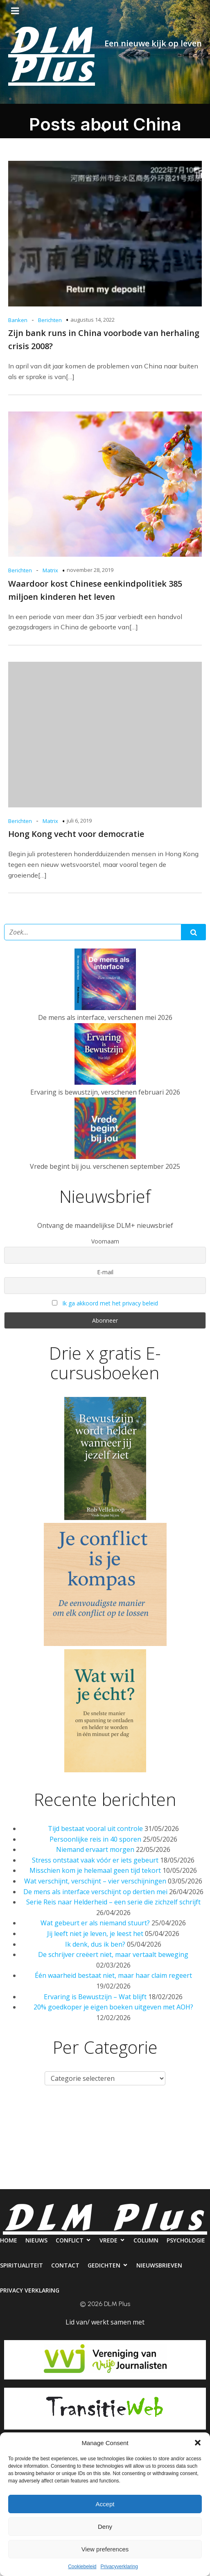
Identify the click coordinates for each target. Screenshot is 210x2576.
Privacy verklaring (136, 2181)
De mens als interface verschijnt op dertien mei (95, 1891)
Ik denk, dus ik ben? (95, 1944)
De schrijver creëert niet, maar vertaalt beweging (113, 1954)
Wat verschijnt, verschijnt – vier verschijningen (95, 1881)
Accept (105, 2504)
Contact (134, 2147)
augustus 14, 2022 (92, 319)
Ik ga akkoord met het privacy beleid (110, 1303)
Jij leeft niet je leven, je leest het (95, 1933)
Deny (105, 2526)
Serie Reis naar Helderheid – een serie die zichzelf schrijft (113, 1901)
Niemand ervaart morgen (95, 1849)
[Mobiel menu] (15, 11)
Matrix (50, 570)
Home (18, 2114)
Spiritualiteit (81, 2147)
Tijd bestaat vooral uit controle (95, 1828)
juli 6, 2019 (79, 820)
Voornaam (105, 1241)
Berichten (50, 320)
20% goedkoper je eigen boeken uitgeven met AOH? (113, 2006)
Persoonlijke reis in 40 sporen (95, 1839)
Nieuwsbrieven (67, 2181)
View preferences (105, 2549)
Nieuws (54, 2114)
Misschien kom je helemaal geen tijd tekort (95, 1870)
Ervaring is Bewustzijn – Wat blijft (95, 1996)
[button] (198, 2443)
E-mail (105, 1272)
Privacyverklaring (119, 2566)
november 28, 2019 (90, 570)
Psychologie (24, 2147)
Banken (17, 320)
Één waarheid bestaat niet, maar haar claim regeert (113, 1975)
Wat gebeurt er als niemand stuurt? (95, 1922)
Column (188, 2114)
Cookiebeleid (82, 2566)
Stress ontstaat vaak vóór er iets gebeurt (95, 1860)
